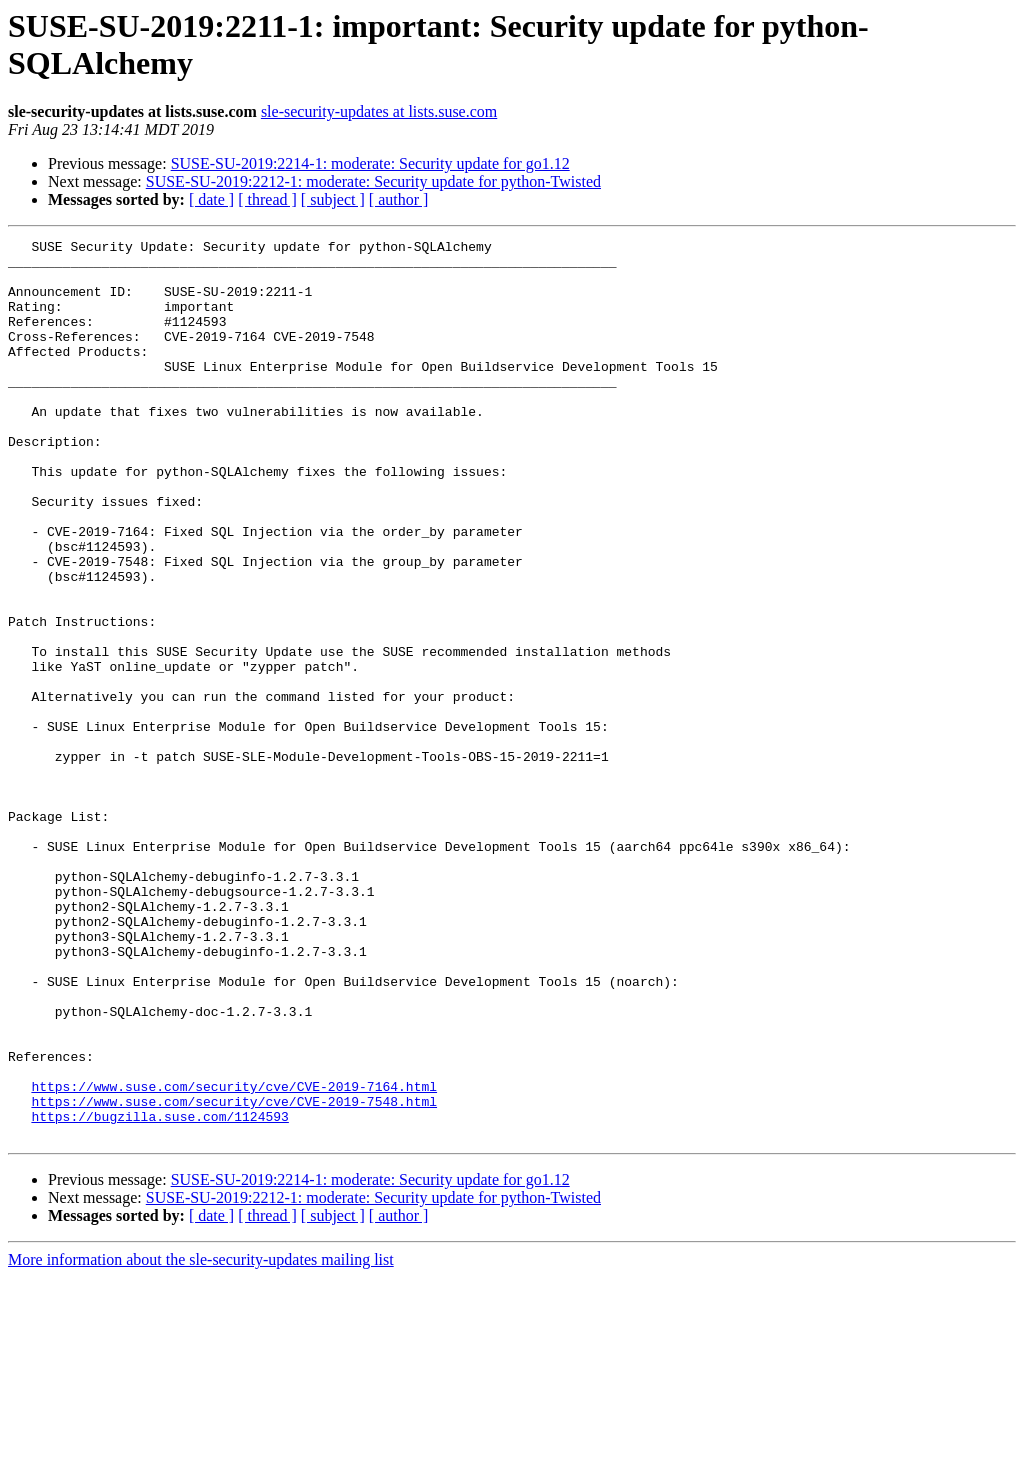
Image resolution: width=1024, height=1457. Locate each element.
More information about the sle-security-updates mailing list (201, 1439)
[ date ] (211, 199)
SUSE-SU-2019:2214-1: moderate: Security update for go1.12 (370, 163)
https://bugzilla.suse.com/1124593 (159, 1293)
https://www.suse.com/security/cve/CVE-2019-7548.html (234, 1275)
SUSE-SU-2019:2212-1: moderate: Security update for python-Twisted (373, 181)
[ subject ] (333, 199)
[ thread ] (267, 199)
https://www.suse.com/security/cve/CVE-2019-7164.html (234, 1257)
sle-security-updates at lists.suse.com (379, 111)
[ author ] (399, 199)
